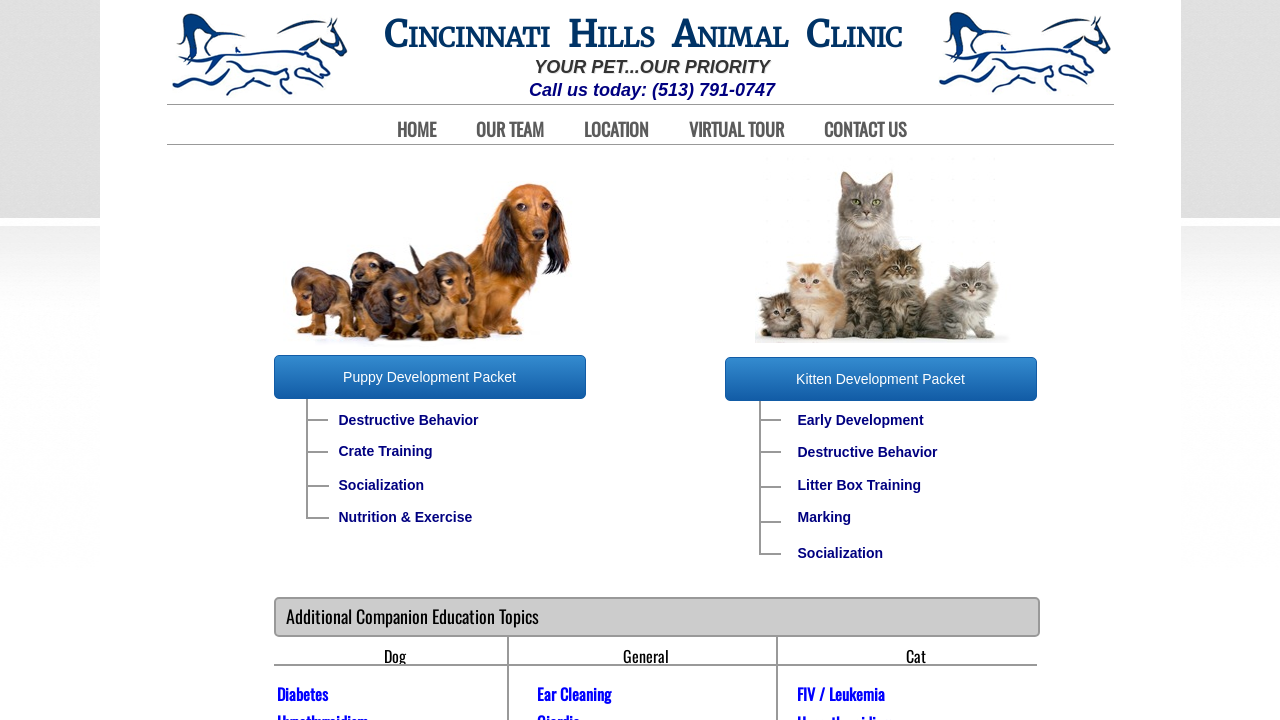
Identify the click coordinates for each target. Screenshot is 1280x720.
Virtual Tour (736, 129)
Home (416, 129)
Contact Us (865, 129)
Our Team (510, 129)
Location (616, 129)
